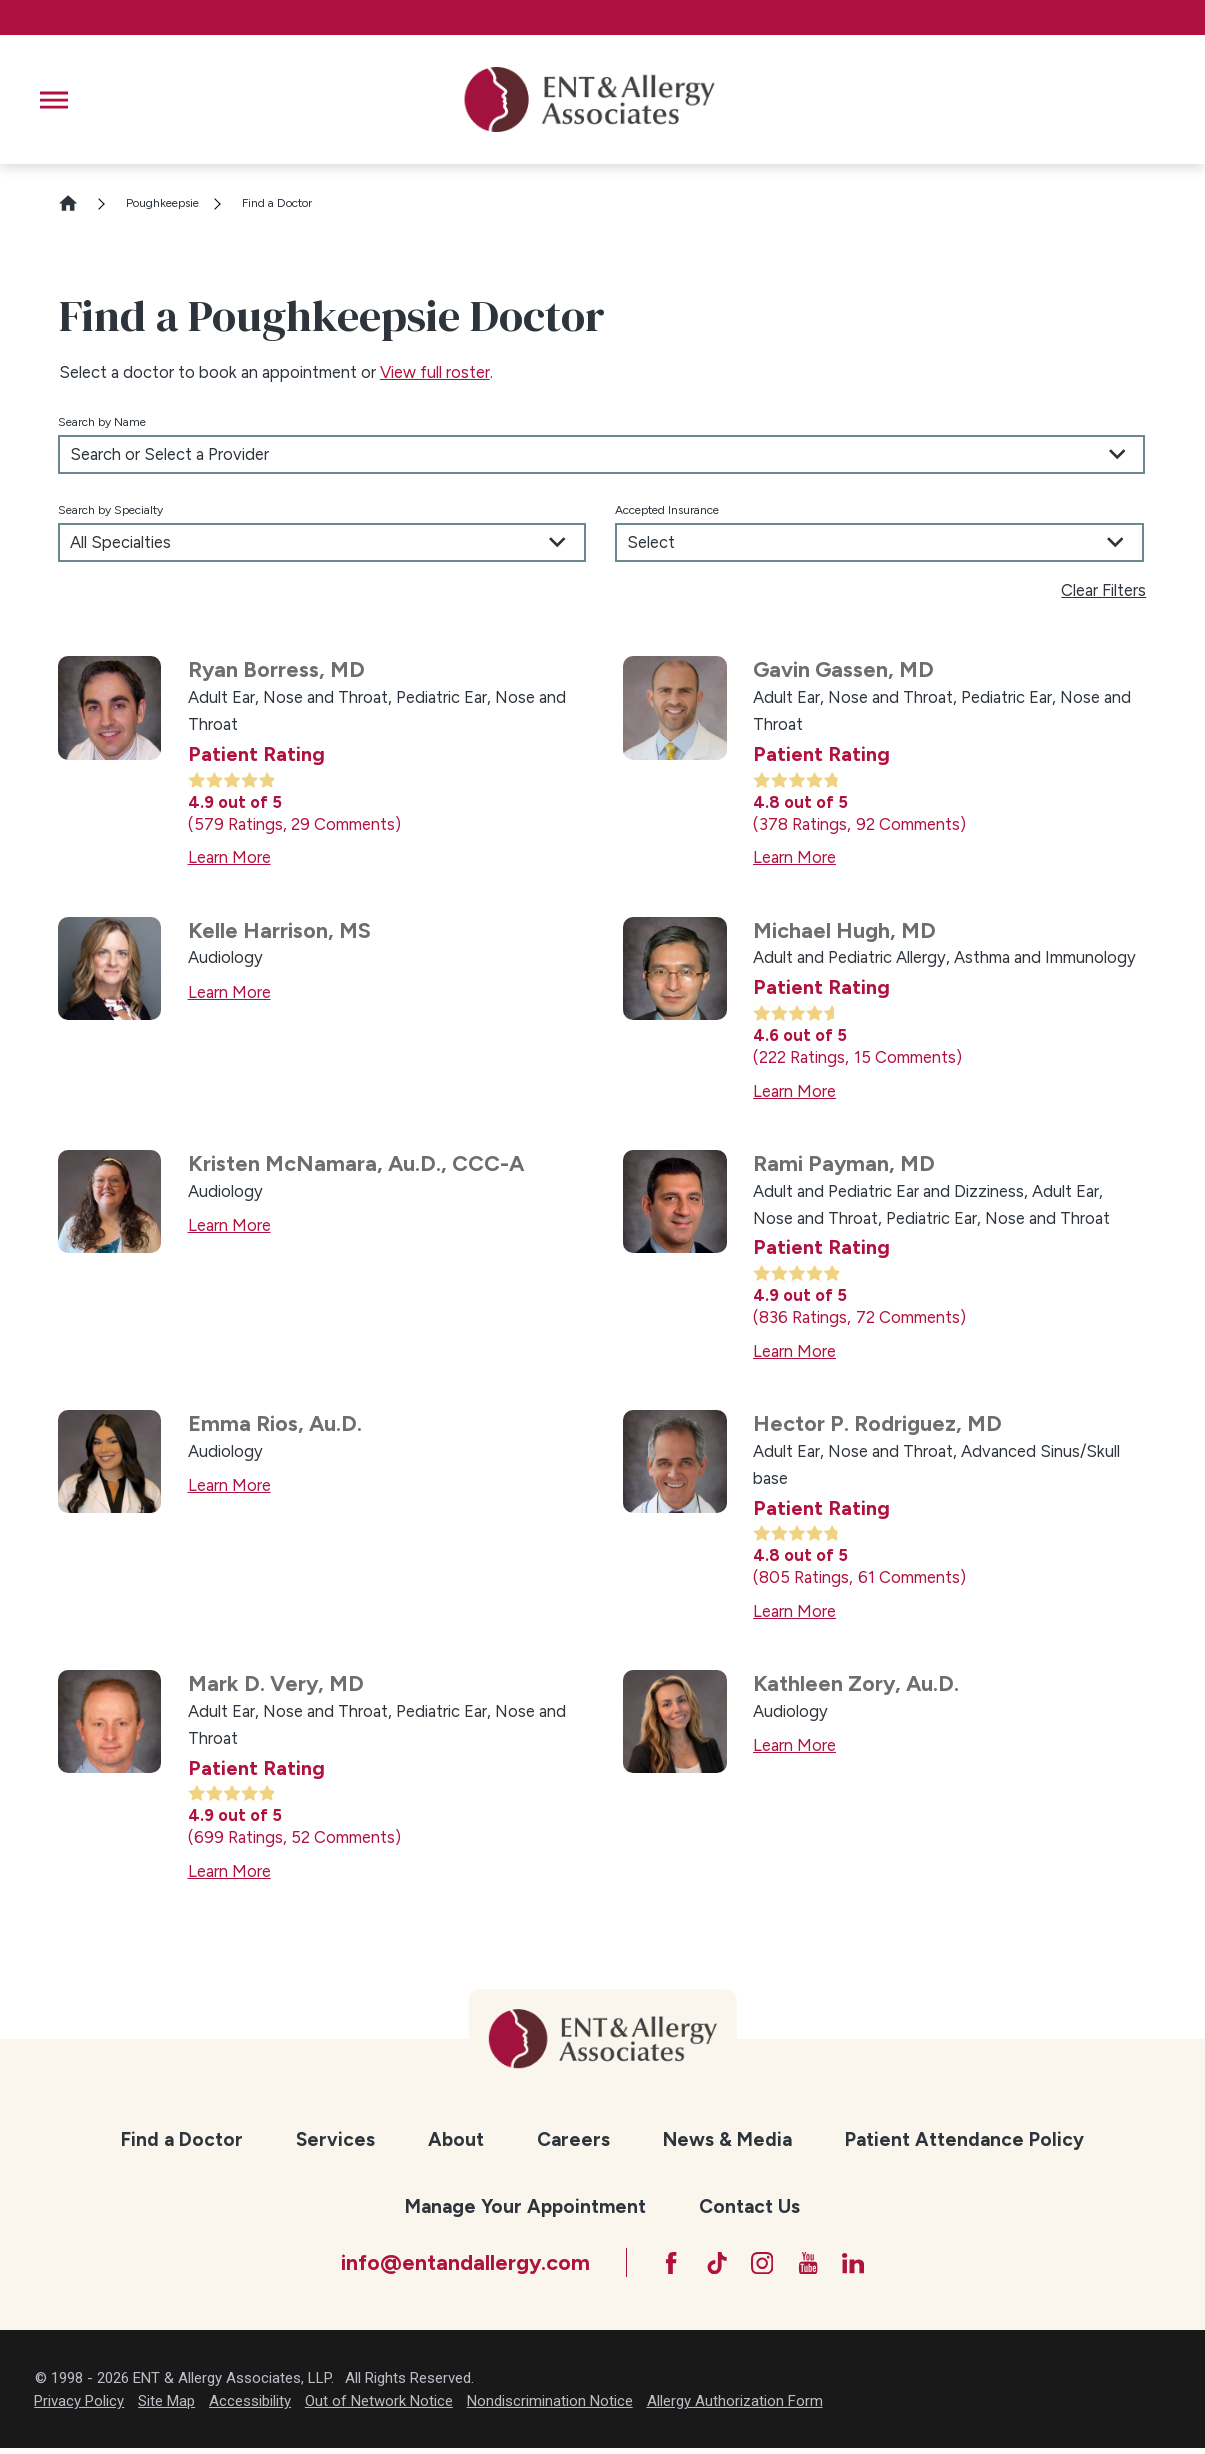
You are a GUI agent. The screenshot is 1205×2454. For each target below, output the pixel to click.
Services (335, 2139)
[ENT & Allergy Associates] (590, 99)
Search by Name (102, 422)
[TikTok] (711, 2266)
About (456, 2139)
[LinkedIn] (865, 2266)
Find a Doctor (182, 2139)
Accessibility (250, 2407)
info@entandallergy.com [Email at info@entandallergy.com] (450, 2265)
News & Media (727, 2139)
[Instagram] (762, 2266)
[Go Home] (77, 203)
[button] (54, 100)
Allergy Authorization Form (735, 2407)
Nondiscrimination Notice (550, 2407)
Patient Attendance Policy (964, 2139)
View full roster (435, 372)
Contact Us (749, 2206)
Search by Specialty (110, 510)
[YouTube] (813, 2266)
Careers (573, 2139)
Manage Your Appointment (525, 2206)
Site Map (166, 2407)
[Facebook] (660, 2266)
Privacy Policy (79, 2407)
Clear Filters (1103, 590)
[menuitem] (181, 2140)
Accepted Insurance (667, 510)
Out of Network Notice (379, 2407)
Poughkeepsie (162, 203)
